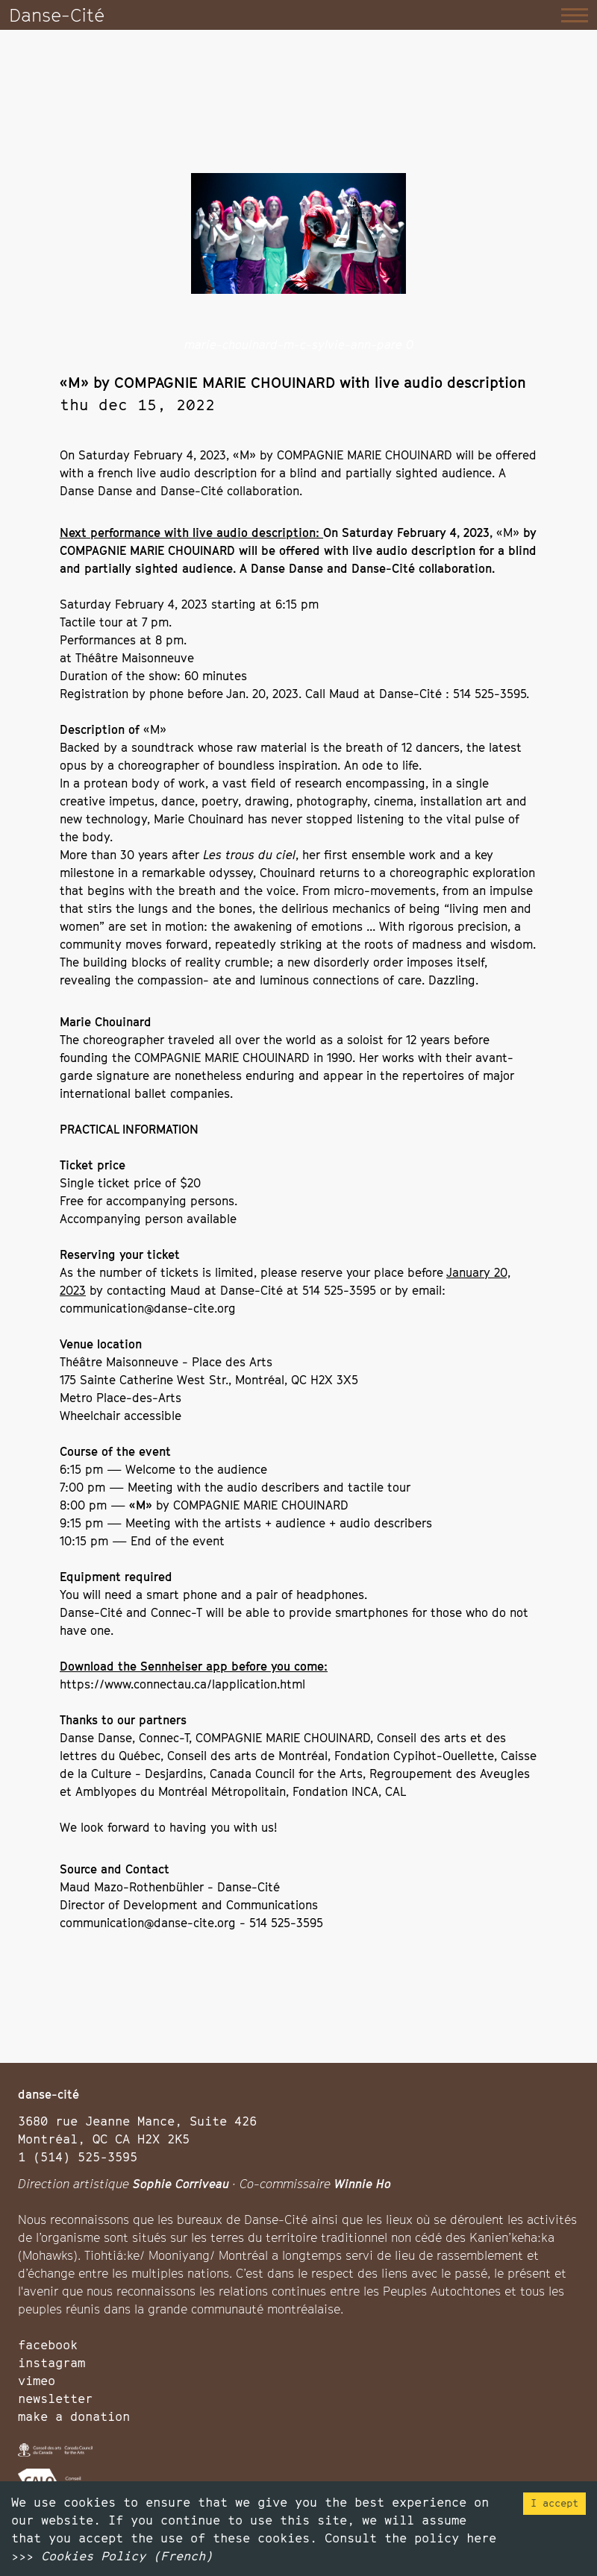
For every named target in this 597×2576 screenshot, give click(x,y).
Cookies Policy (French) (127, 2555)
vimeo (36, 2380)
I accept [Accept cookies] (554, 2503)
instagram (51, 2362)
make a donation (74, 2416)
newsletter (55, 2398)
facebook (48, 2344)
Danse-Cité (56, 14)
